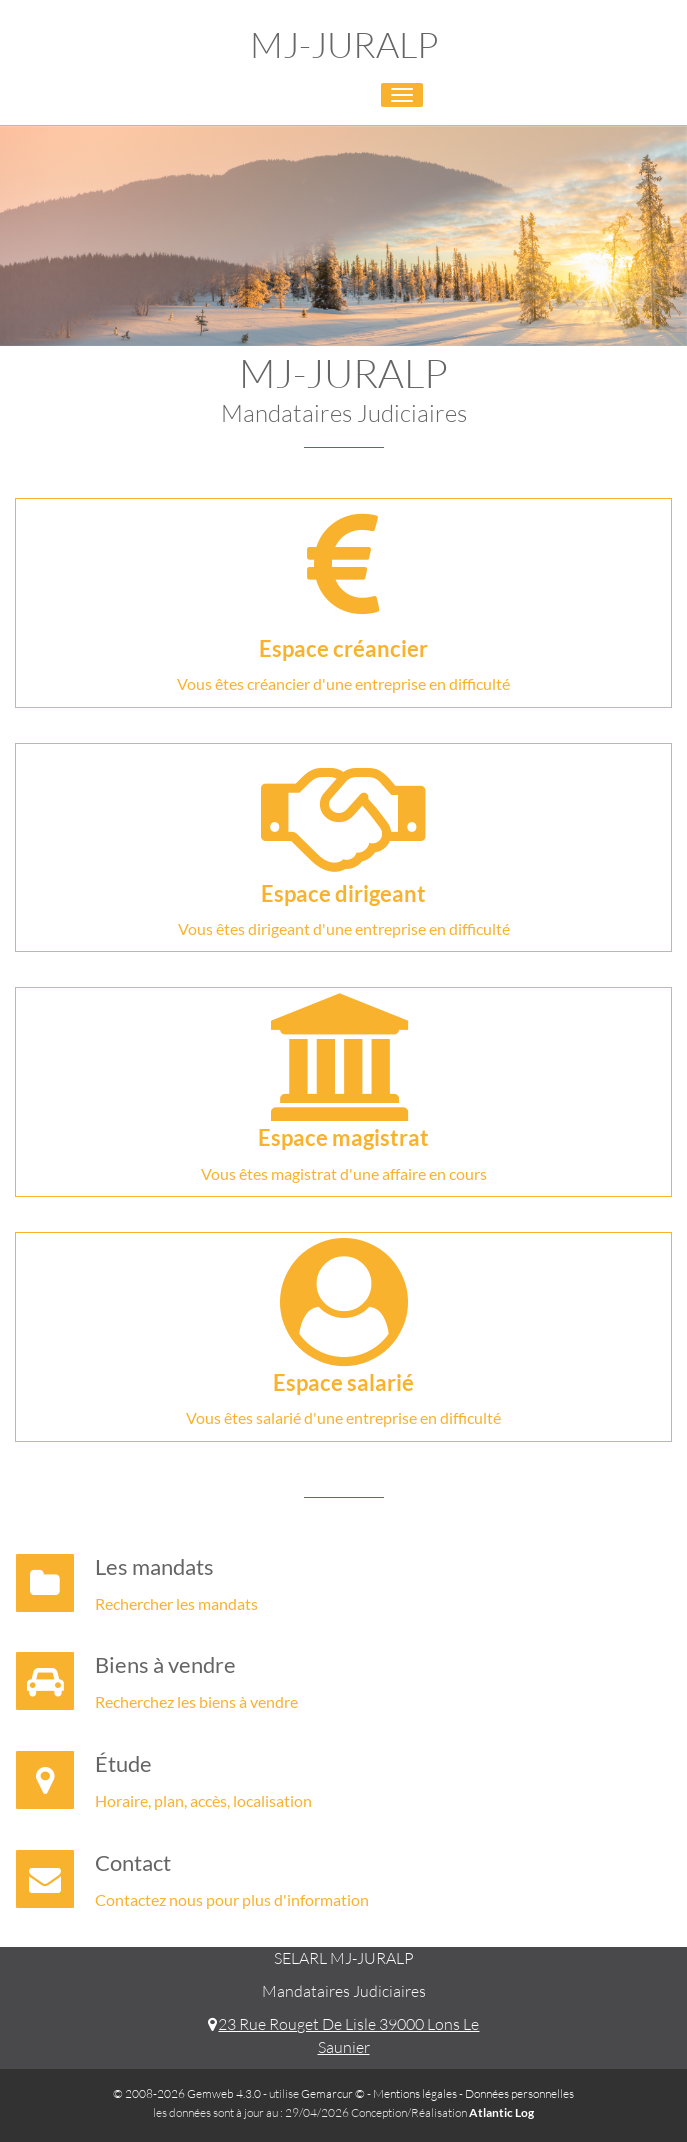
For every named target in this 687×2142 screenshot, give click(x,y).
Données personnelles (519, 2093)
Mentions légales (415, 2093)
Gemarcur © (333, 2093)
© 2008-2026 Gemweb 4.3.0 (187, 2093)
